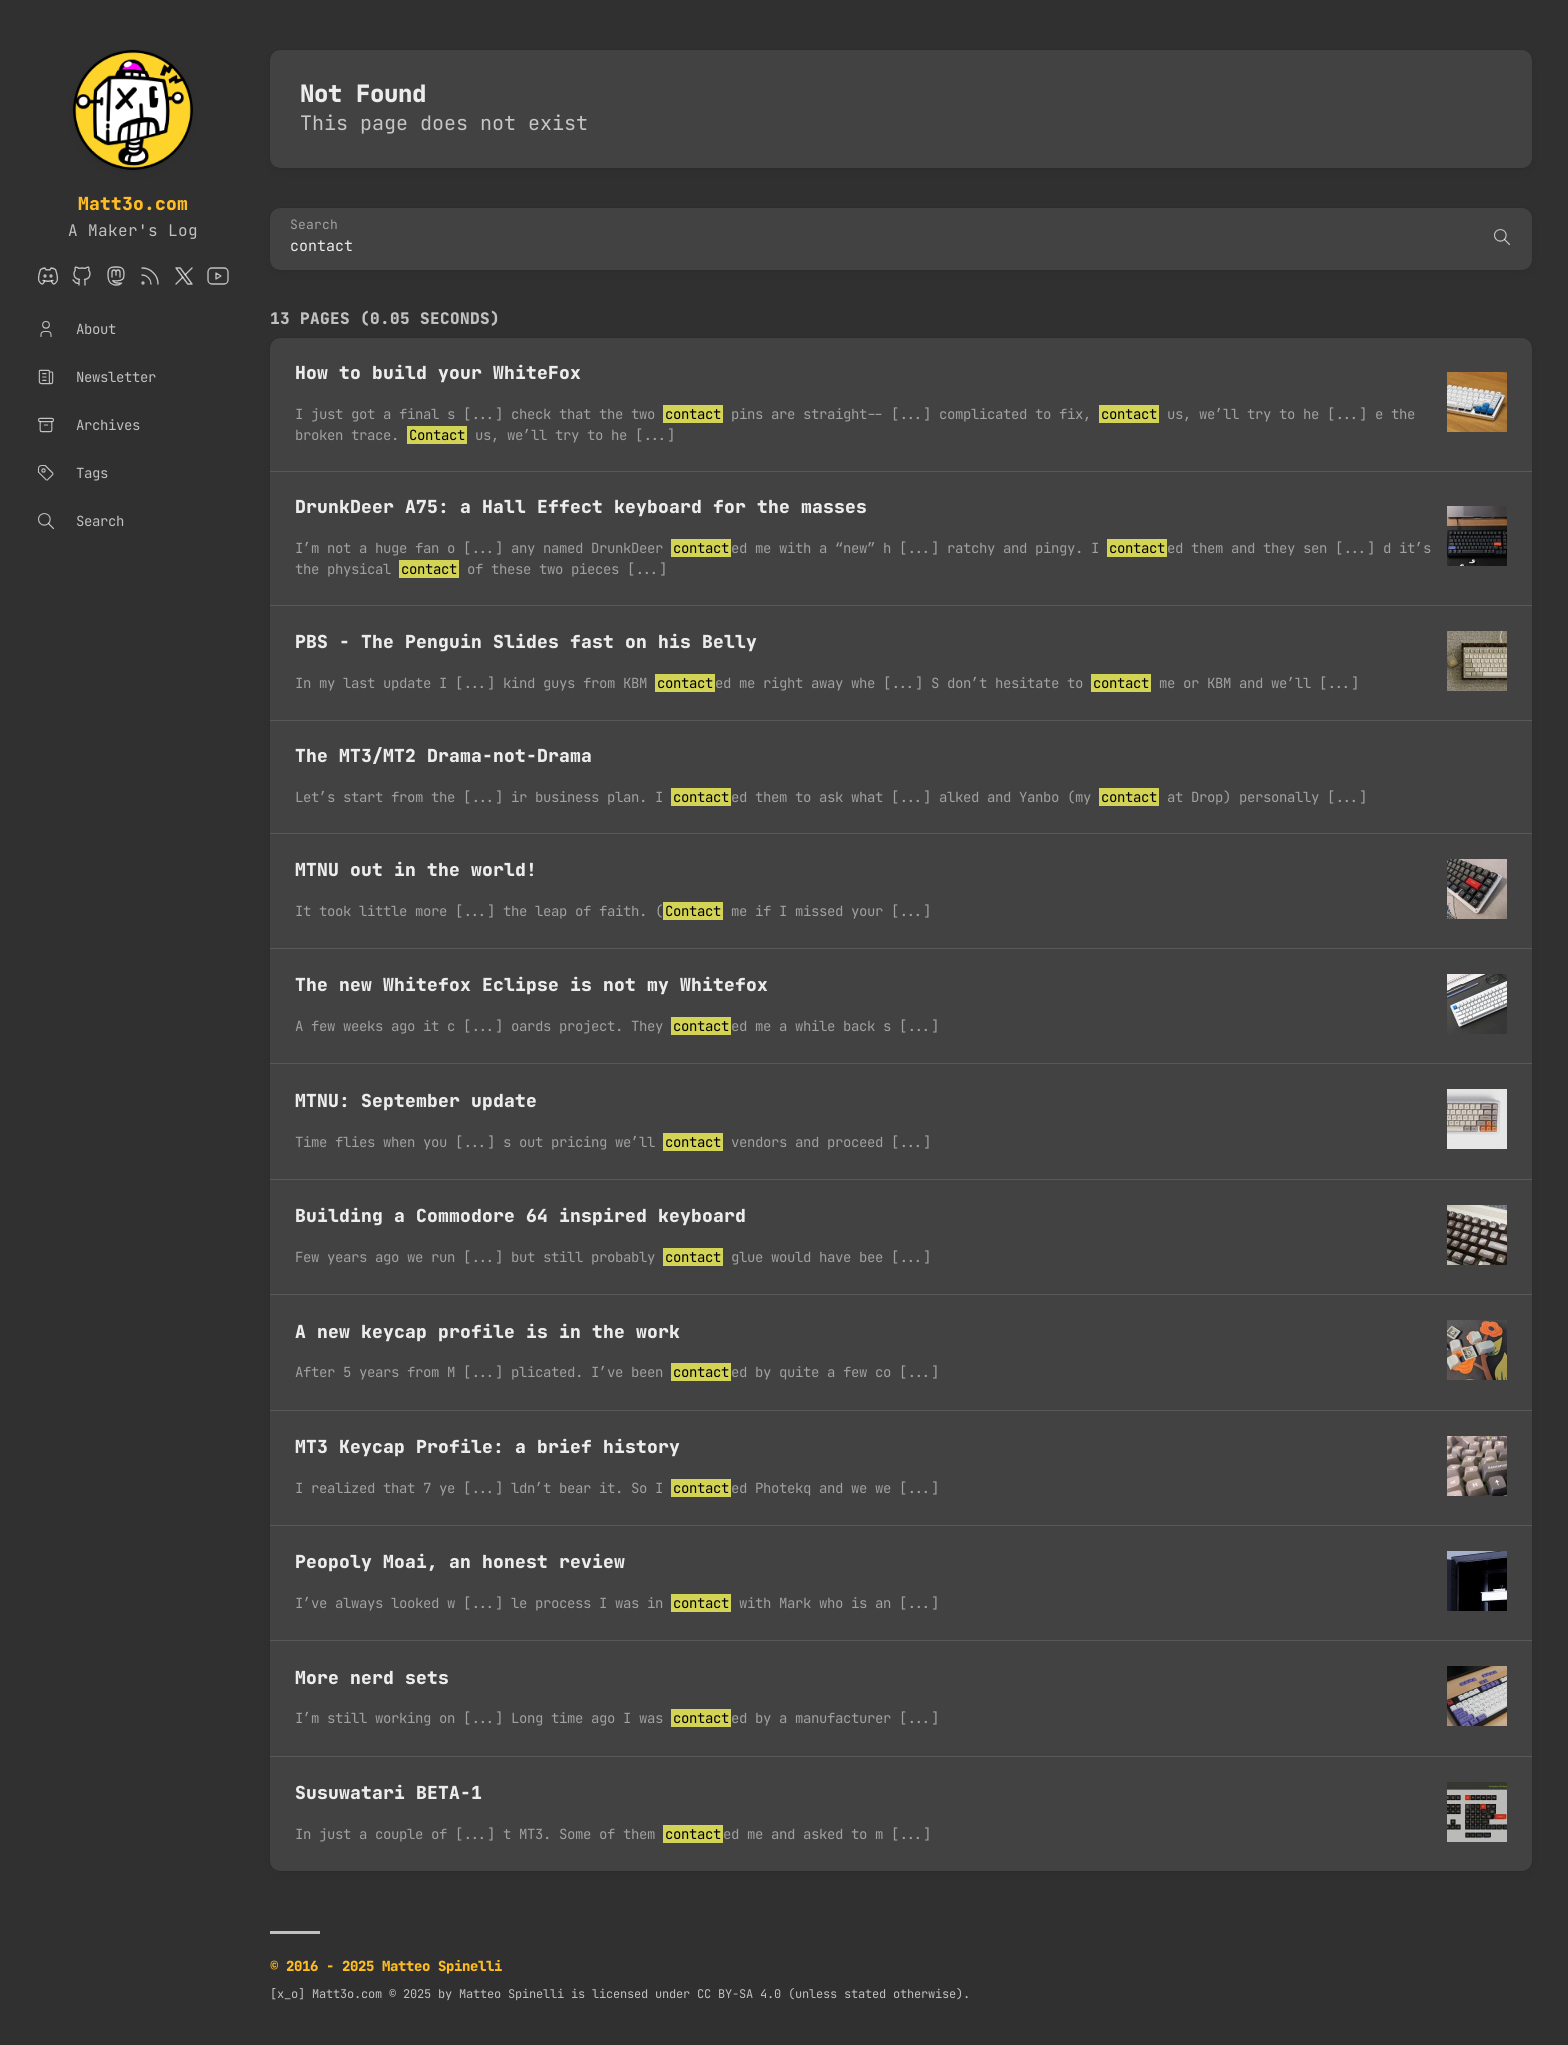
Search (314, 225)
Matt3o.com (133, 203)
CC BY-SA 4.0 (739, 1994)
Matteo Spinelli (511, 1994)
